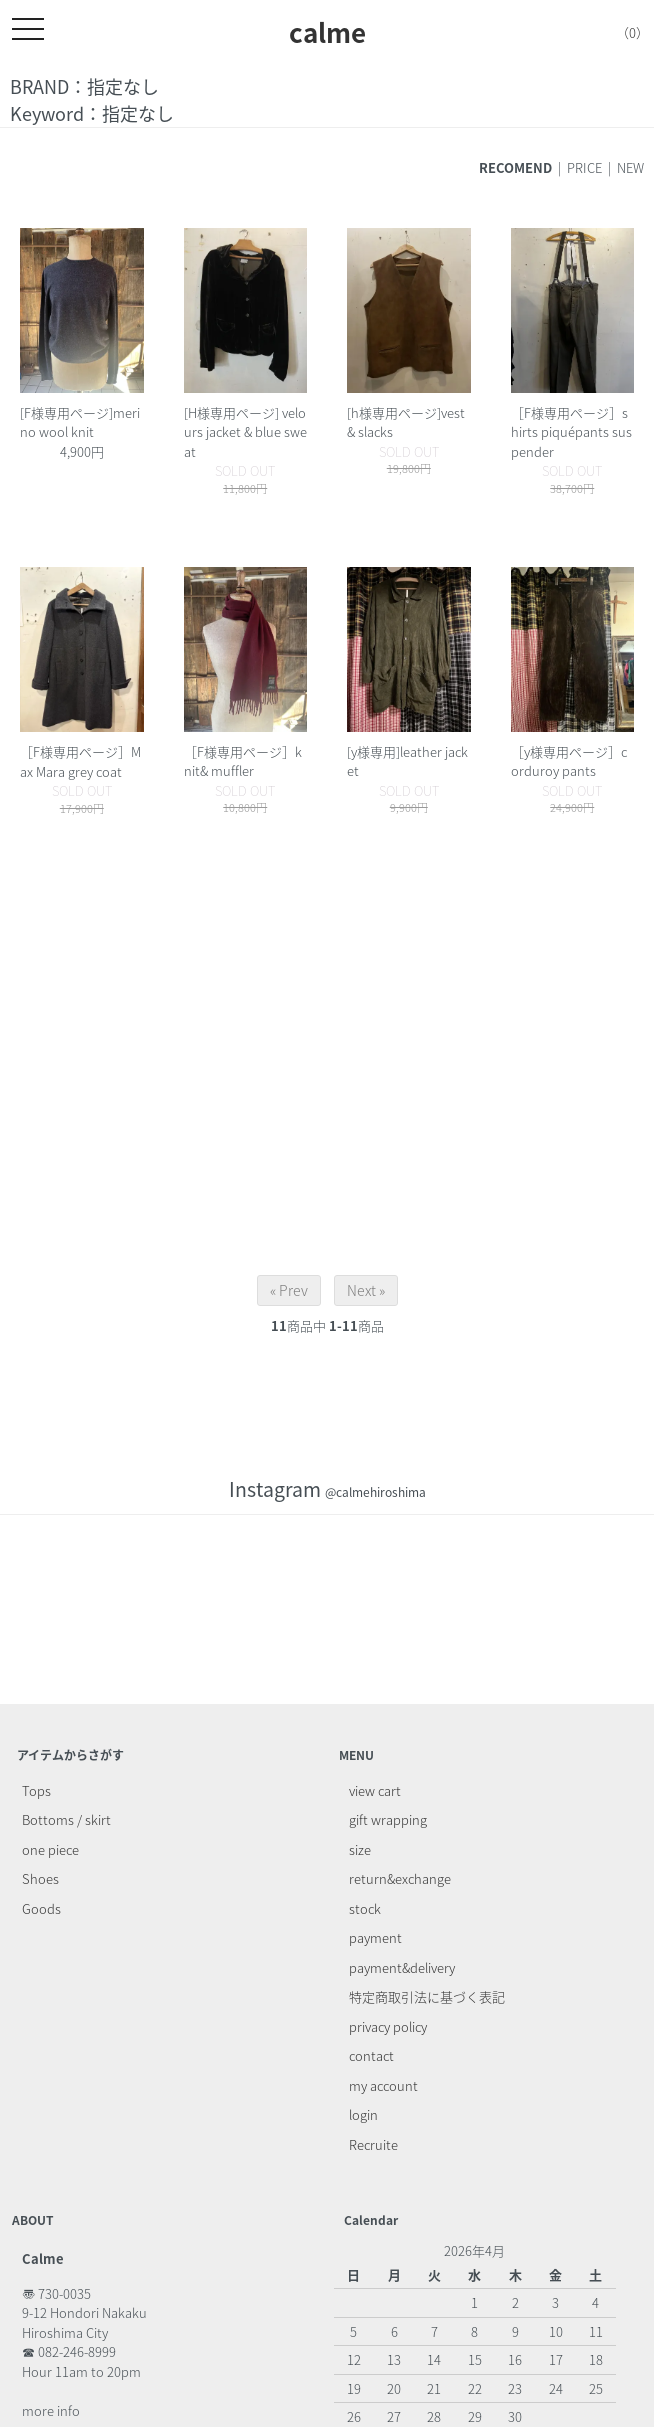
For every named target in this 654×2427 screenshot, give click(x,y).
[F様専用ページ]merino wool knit (80, 422)
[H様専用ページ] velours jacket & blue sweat (245, 432)
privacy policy (388, 2026)
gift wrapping (388, 1819)
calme (327, 32)
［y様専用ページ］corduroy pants (569, 761)
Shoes (40, 1878)
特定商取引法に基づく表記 (427, 1996)
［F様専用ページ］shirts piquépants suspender (571, 432)
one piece (50, 1849)
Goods (41, 1908)
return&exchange (400, 1878)
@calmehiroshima (375, 1492)
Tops (36, 1790)
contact (371, 2055)
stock (365, 1908)
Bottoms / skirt (66, 1819)
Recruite (373, 2144)
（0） (618, 32)
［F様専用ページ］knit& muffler (243, 761)
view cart (375, 1790)
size (360, 1849)
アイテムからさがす (70, 1755)
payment (375, 1937)
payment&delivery (402, 1967)
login (363, 2114)
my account (383, 2085)
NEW (630, 167)
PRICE (584, 167)
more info (51, 2410)
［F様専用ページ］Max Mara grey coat (80, 761)
